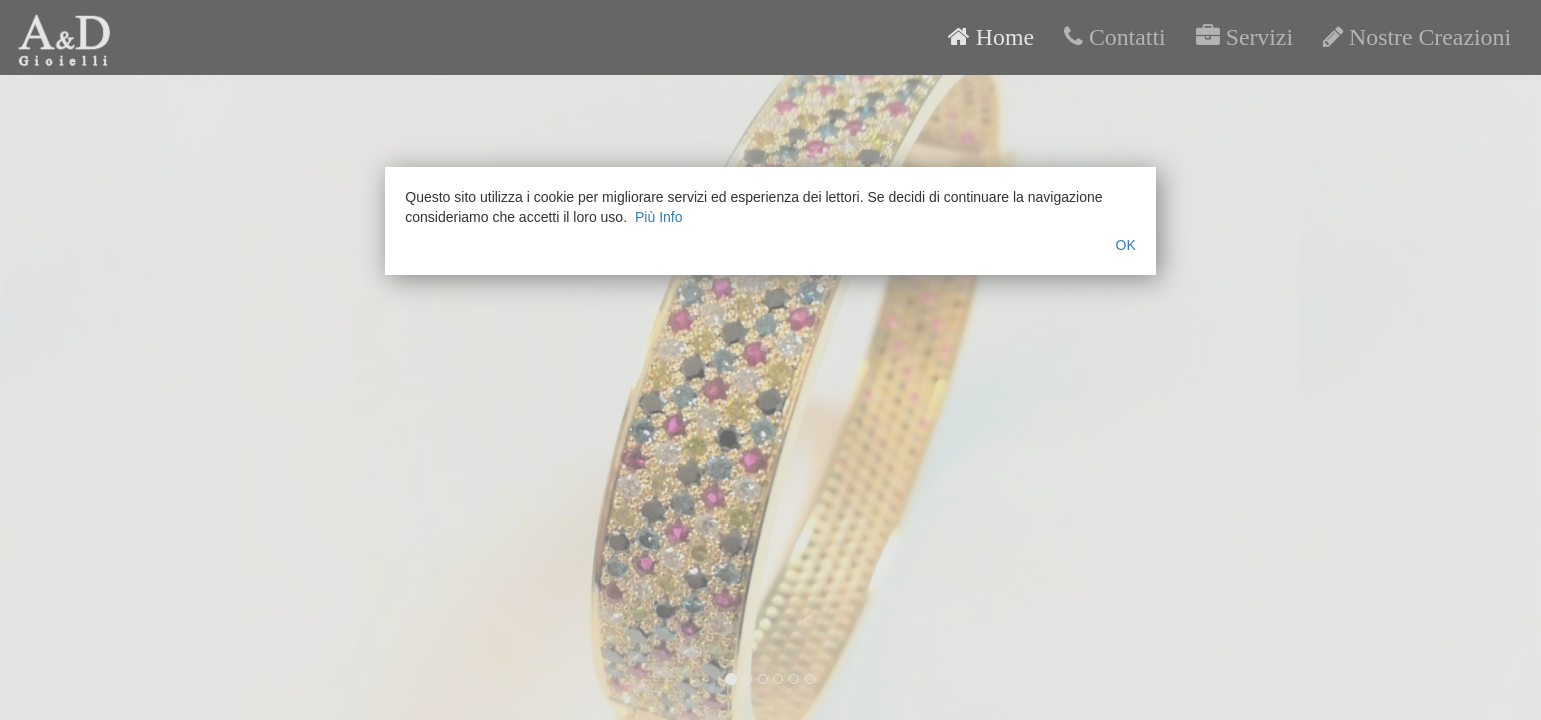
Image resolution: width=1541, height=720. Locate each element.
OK (1126, 245)
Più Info (658, 217)
